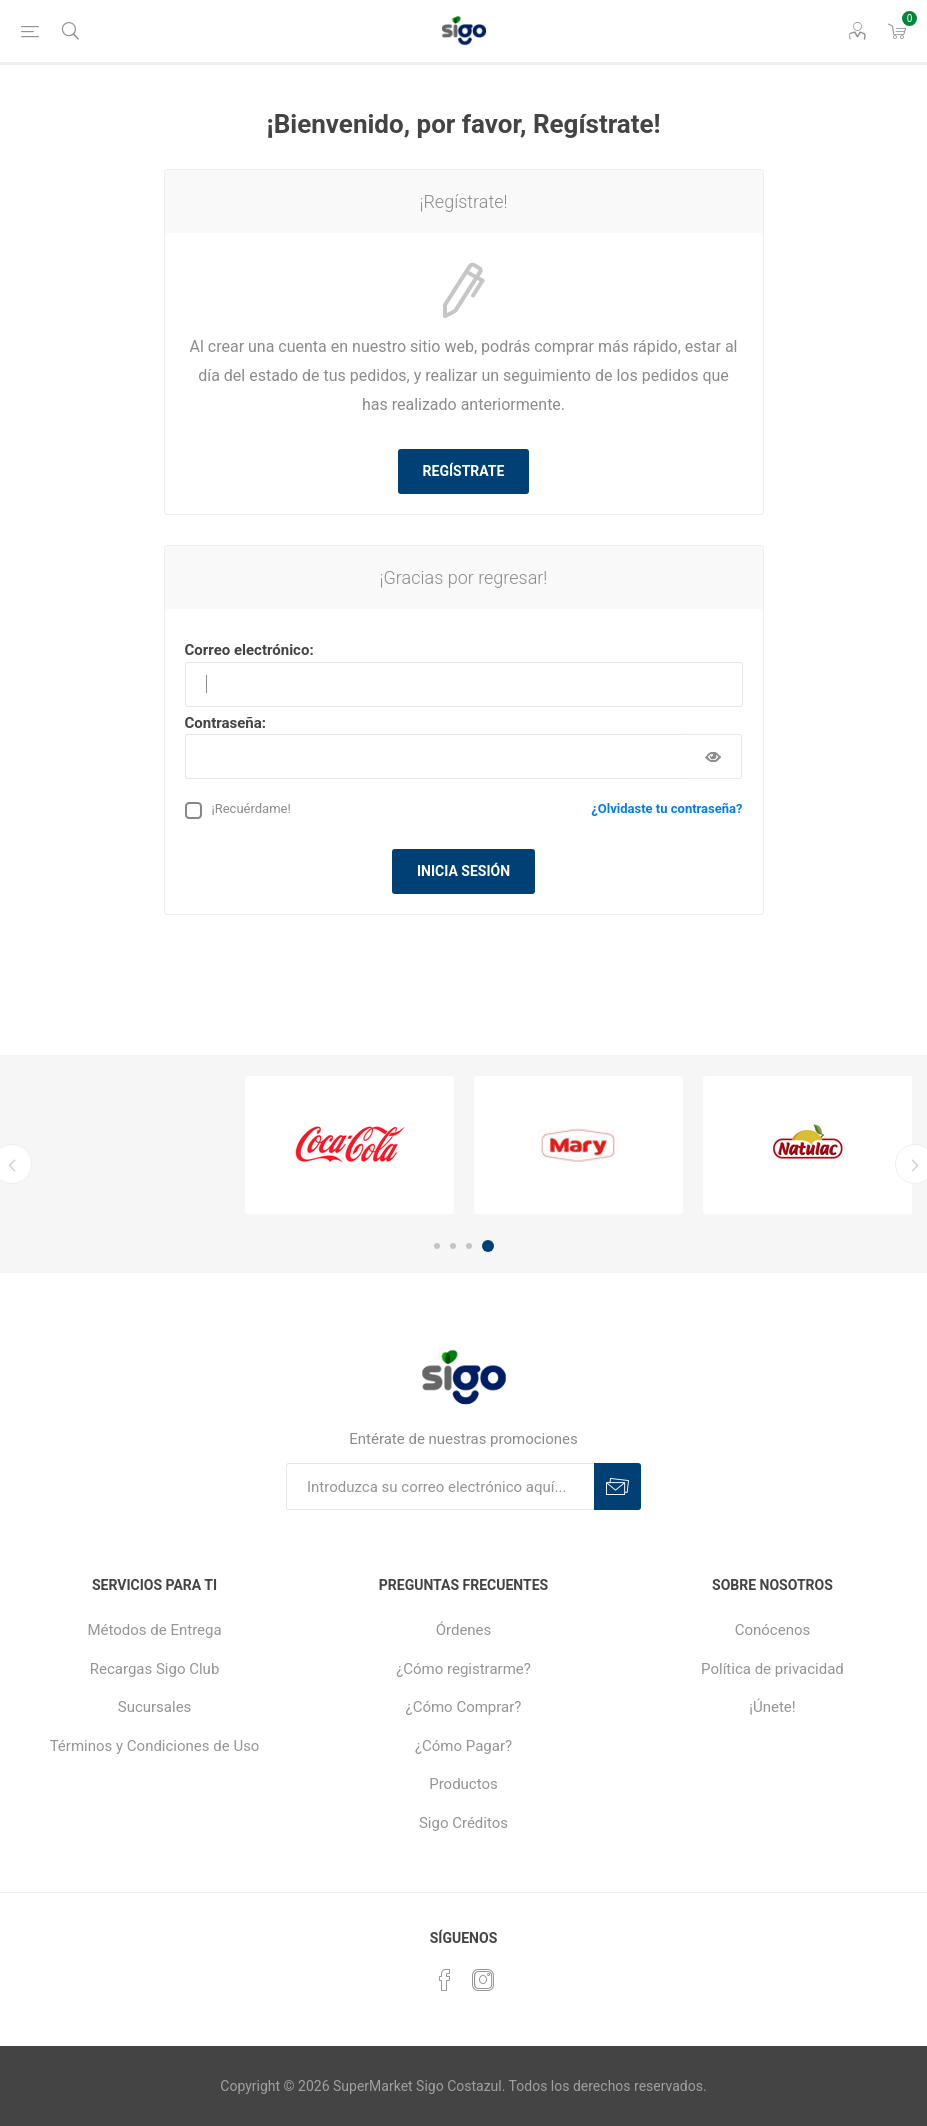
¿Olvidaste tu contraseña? (666, 808)
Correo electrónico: (249, 650)
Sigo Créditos (463, 1823)
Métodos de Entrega (154, 1630)
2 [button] (453, 1246)
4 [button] (488, 1246)
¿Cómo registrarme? (463, 1669)
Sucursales (155, 1707)
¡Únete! (772, 1707)
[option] (349, 1145)
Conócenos (773, 1630)
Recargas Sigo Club (155, 1669)
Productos (463, 1784)
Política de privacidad (772, 1669)
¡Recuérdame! (251, 808)
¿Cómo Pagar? (463, 1746)
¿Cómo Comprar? (464, 1707)
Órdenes (464, 1630)
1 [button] (437, 1246)
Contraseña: (226, 723)
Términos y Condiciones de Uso (155, 1746)
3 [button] (469, 1246)
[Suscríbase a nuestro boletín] (440, 1486)
